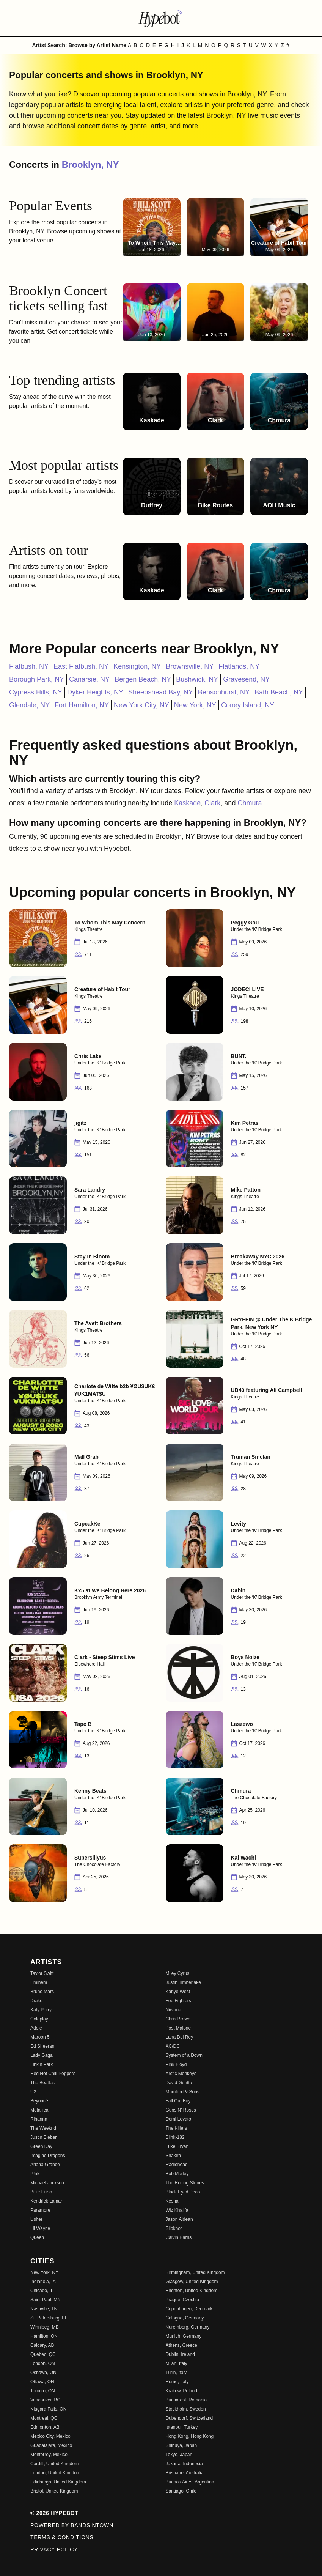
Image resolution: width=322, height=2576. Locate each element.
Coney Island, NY (247, 705)
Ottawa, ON (42, 2381)
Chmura (249, 803)
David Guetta (179, 2082)
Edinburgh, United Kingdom (58, 2482)
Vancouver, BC (45, 2400)
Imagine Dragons (47, 2155)
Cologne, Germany (185, 2318)
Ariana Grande (45, 2164)
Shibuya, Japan (181, 2445)
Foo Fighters (178, 2000)
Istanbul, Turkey (182, 2427)
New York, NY (195, 705)
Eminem (38, 1982)
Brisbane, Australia (185, 2472)
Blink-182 (175, 2137)
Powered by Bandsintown (71, 2525)
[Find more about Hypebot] (161, 18)
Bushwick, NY (197, 679)
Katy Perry (41, 2009)
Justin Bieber (43, 2137)
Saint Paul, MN (45, 2299)
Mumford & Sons (182, 2091)
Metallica (39, 2110)
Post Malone (178, 2028)
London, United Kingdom (55, 2472)
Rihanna (38, 2119)
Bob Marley (177, 2173)
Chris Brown (178, 2019)
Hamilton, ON (44, 2336)
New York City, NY (141, 705)
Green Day (41, 2146)
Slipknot (174, 2228)
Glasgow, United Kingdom (192, 2281)
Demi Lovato (178, 2119)
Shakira (173, 2155)
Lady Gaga (41, 2055)
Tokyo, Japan (179, 2454)
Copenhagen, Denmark (189, 2308)
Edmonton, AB (45, 2427)
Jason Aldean (179, 2219)
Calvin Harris (179, 2237)
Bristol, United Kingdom (54, 2491)
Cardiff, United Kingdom (54, 2463)
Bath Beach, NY (278, 692)
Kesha (172, 2201)
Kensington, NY (137, 666)
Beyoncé (39, 2101)
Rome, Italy (177, 2381)
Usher (36, 2219)
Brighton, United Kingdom (192, 2290)
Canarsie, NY (89, 679)
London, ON (42, 2363)
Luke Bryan (177, 2146)
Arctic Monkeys (181, 2073)
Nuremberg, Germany (188, 2327)
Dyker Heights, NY (95, 692)
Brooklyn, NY (90, 164)
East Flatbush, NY (80, 666)
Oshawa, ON (43, 2372)
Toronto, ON (42, 2390)
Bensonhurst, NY (224, 692)
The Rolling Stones (185, 2183)
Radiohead (177, 2164)
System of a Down (184, 2055)
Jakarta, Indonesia (184, 2463)
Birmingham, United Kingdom (195, 2272)
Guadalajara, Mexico (51, 2445)
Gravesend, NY (246, 679)
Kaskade (187, 803)
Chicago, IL (41, 2290)
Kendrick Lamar (46, 2201)
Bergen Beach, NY (143, 679)
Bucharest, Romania (186, 2400)
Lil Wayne (40, 2228)
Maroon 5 (40, 2037)
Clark (212, 803)
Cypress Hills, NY (35, 692)
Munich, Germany (184, 2336)
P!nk (34, 2173)
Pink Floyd (176, 2064)
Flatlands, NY (238, 666)
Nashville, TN (43, 2308)
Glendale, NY (29, 705)
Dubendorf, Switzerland (189, 2418)
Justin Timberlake (183, 1982)
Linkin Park (41, 2064)
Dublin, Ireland (180, 2354)
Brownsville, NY (190, 666)
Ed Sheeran (42, 2046)
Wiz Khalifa (177, 2210)
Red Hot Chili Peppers (52, 2073)
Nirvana (173, 2009)
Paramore (40, 2210)
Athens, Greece (181, 2345)
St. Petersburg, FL (48, 2318)
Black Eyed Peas (183, 2192)
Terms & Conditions (62, 2537)
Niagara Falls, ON (48, 2409)
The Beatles (42, 2082)
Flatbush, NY (29, 666)
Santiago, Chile (181, 2491)
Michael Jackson (47, 2183)
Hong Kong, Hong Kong (190, 2436)
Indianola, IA (43, 2281)
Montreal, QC (43, 2418)
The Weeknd (43, 2128)
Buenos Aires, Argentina (190, 2482)
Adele (36, 2028)
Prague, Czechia (182, 2299)
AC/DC (173, 2046)
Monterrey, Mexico (49, 2454)
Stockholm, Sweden (186, 2409)
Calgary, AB (42, 2345)
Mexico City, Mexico (50, 2436)
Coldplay (39, 2019)
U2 (33, 2091)
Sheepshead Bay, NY (160, 692)
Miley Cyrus (178, 1973)
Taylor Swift (41, 1973)
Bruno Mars (42, 1991)
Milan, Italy (176, 2363)
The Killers (176, 2128)
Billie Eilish (41, 2192)
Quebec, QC (43, 2354)
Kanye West (178, 1991)
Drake (36, 2000)
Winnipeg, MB (44, 2327)
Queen (37, 2237)
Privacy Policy (54, 2549)
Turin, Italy (176, 2372)
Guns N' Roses (181, 2110)
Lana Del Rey (179, 2037)
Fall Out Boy (178, 2101)
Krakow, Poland (181, 2390)
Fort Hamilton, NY (82, 705)
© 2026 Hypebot (54, 2513)
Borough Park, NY (36, 679)
